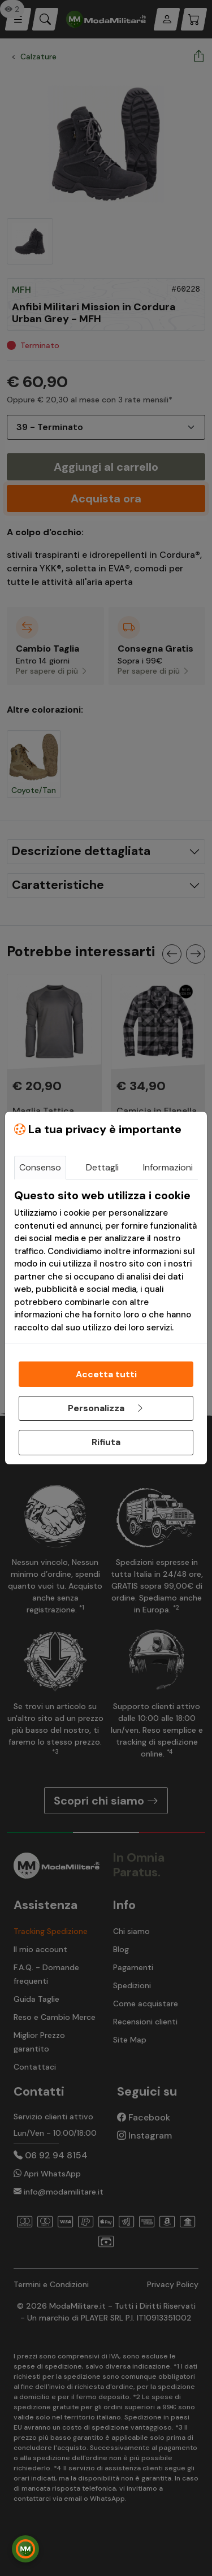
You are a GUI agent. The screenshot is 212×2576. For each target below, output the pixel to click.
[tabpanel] (106, 1261)
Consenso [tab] (40, 1167)
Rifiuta (106, 1442)
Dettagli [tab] (102, 1167)
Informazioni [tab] (168, 1167)
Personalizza (106, 1408)
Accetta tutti (106, 1374)
